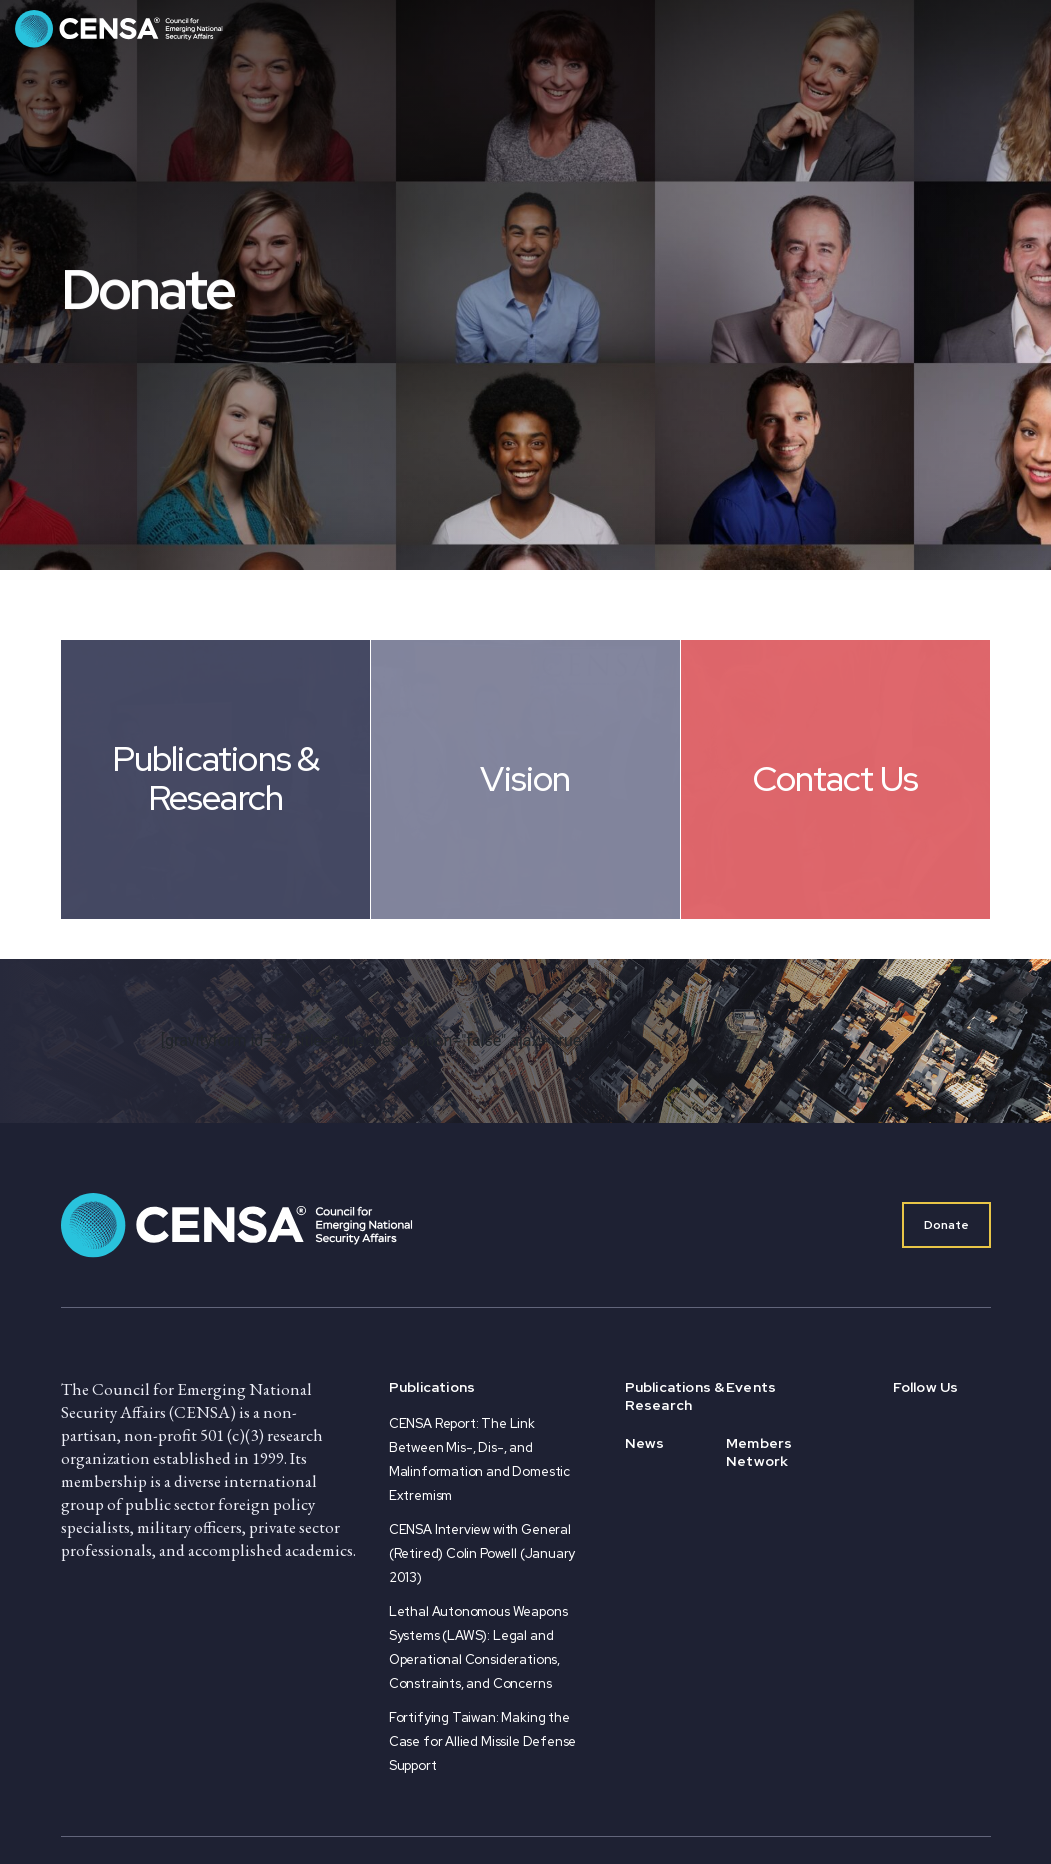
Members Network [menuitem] (759, 1452)
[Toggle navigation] (1015, 28)
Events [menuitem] (751, 1387)
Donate (946, 1225)
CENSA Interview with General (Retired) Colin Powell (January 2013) (482, 1553)
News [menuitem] (645, 1443)
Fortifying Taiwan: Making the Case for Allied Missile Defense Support (482, 1741)
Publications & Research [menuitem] (675, 1396)
